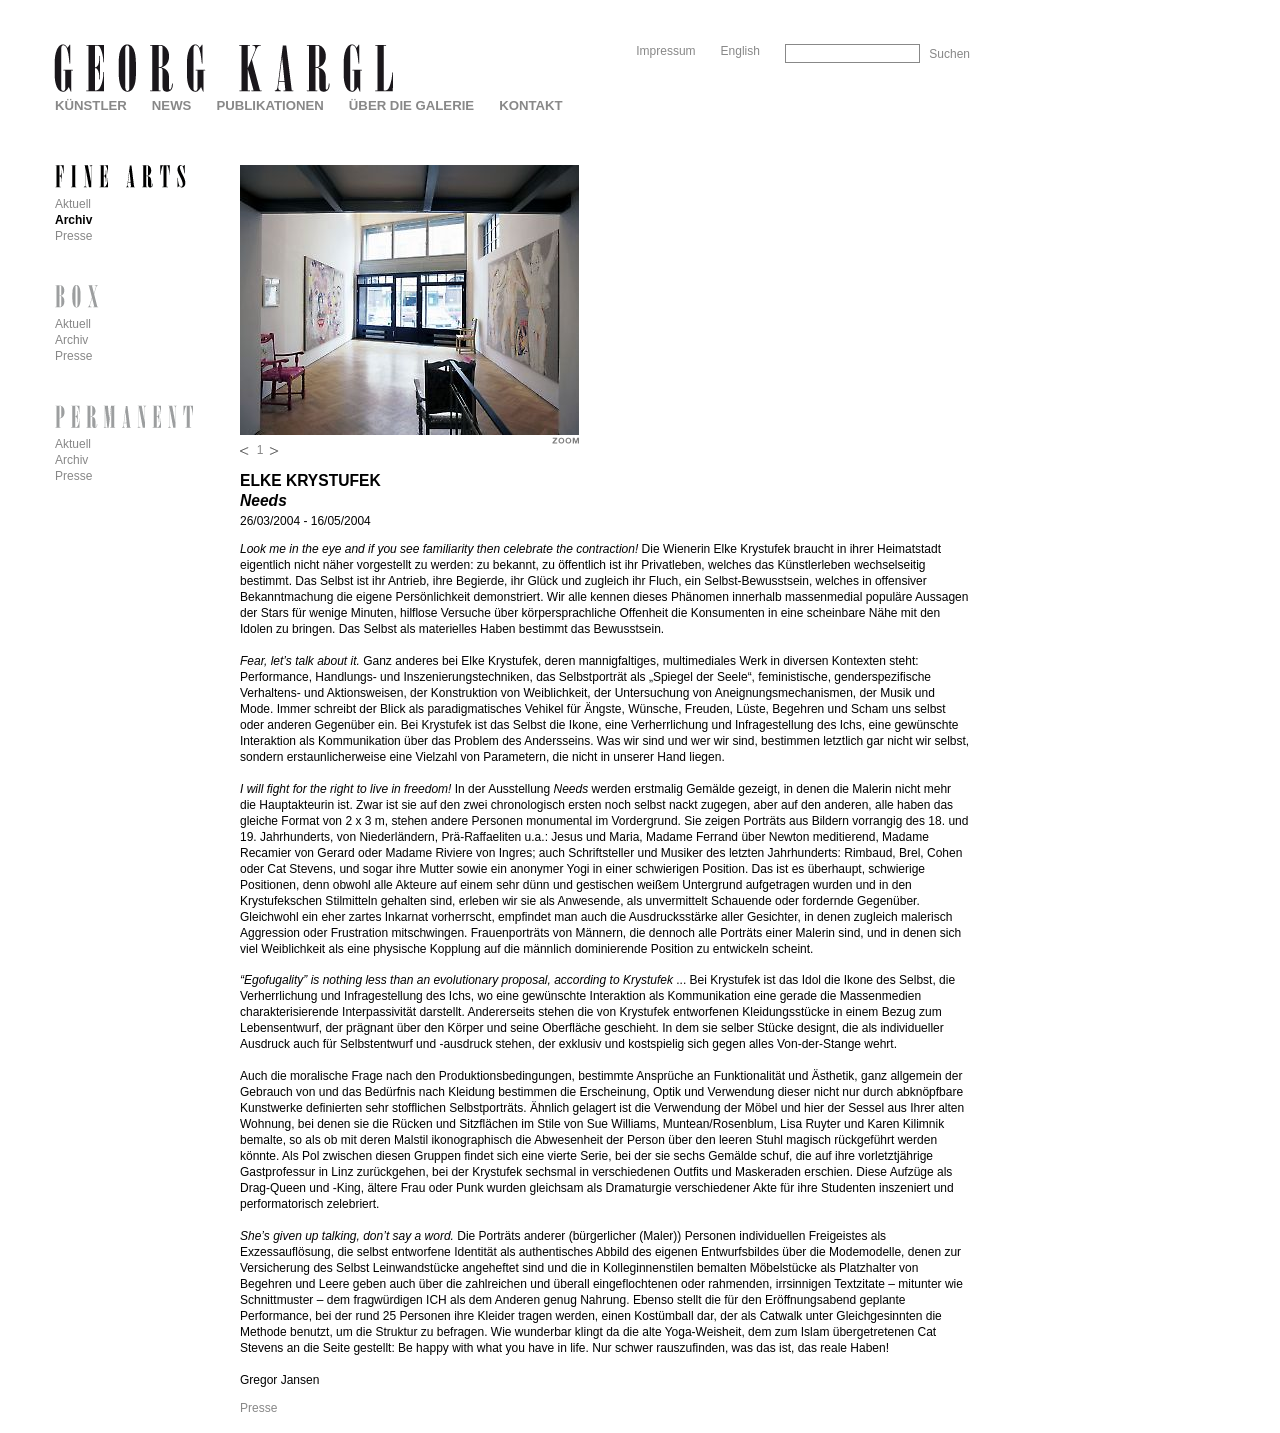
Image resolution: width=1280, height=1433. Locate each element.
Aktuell (73, 204)
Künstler (91, 105)
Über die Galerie (411, 105)
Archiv (73, 220)
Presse (258, 1408)
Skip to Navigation (931, 7)
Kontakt (530, 105)
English (740, 51)
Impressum (665, 51)
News (172, 105)
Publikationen (269, 105)
